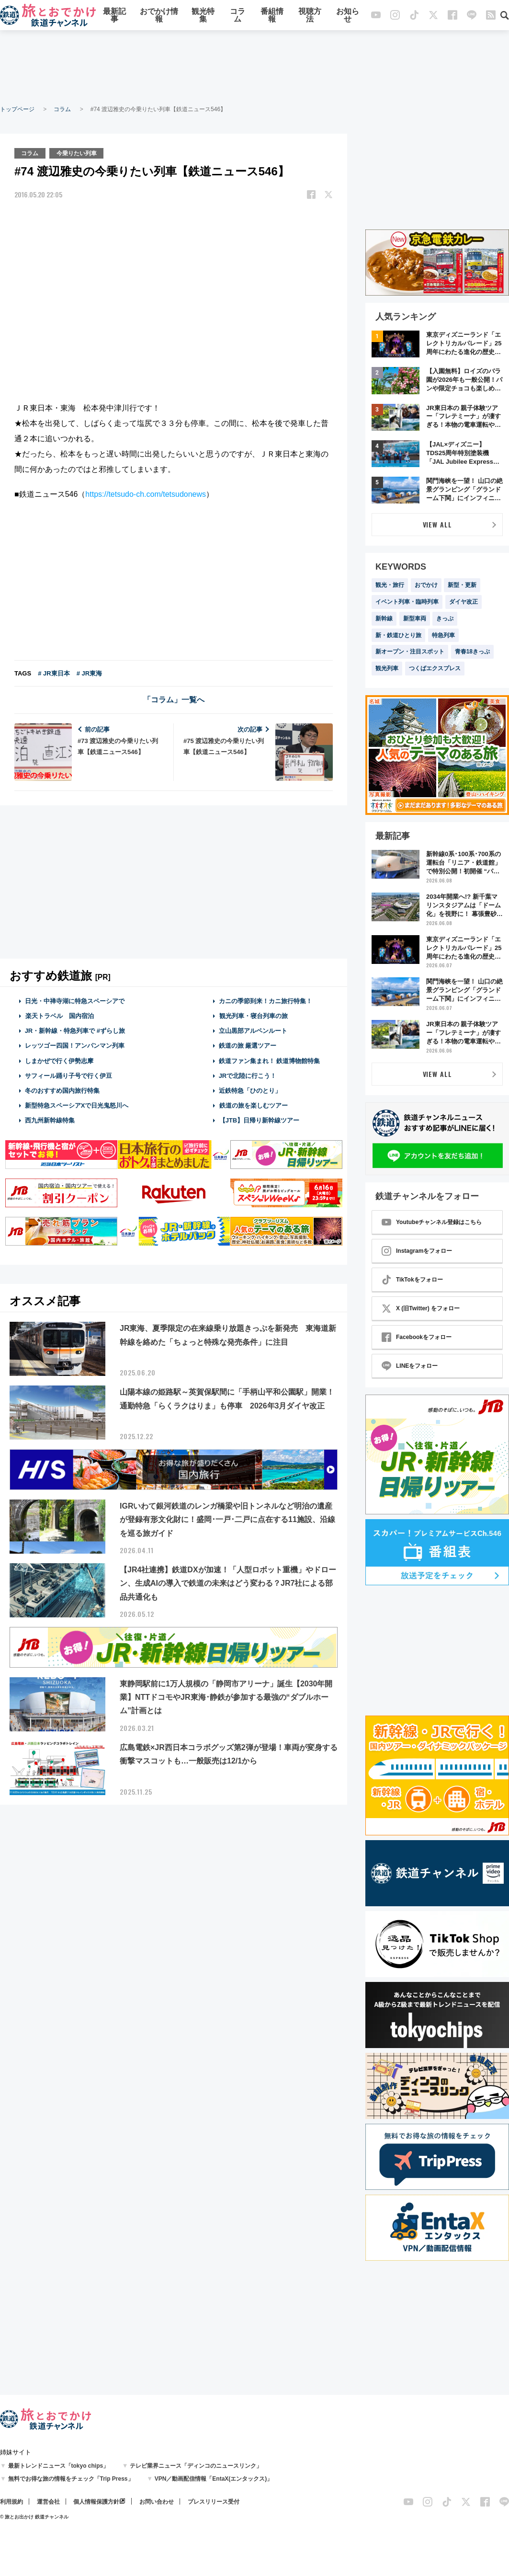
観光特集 (203, 15)
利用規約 (11, 2501)
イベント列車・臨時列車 (407, 601)
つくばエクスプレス (435, 668)
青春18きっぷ (472, 651)
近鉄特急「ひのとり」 (250, 1090)
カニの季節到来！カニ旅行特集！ (265, 1000)
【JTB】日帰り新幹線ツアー (259, 1119)
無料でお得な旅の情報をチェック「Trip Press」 (71, 2478)
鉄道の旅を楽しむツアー (253, 1105)
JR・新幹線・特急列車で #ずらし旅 (75, 1030)
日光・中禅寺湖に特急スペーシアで (74, 1000)
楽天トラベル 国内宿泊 (59, 1015)
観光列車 (386, 668)
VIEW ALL (437, 524)
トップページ (17, 109)
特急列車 (443, 635)
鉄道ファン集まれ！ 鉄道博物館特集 (269, 1060)
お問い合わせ (156, 2501)
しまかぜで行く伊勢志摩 (59, 1060)
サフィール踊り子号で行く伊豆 (68, 1075)
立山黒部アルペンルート (253, 1030)
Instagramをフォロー (417, 1251)
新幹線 (384, 618)
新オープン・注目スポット (409, 651)
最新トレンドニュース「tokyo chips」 (58, 2465)
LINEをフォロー (410, 1366)
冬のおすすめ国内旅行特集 (62, 1090)
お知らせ (347, 15)
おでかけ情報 (159, 15)
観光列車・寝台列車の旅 (253, 1015)
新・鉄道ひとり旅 (398, 635)
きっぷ (444, 618)
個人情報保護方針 (96, 2501)
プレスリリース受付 (213, 2501)
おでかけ (426, 585)
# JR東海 (89, 672)
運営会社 (48, 2501)
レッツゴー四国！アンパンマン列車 (74, 1045)
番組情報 (271, 15)
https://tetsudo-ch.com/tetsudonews (145, 494)
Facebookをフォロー (417, 1337)
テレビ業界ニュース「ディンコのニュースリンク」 (196, 2465)
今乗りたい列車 (77, 152)
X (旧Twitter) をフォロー (421, 1308)
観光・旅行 (389, 585)
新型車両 (414, 618)
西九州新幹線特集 (50, 1119)
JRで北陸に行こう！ (248, 1075)
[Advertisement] (254, 67)
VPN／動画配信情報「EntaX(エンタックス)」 (214, 2478)
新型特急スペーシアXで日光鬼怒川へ (77, 1105)
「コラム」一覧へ (173, 699)
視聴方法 (309, 15)
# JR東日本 (53, 672)
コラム (237, 15)
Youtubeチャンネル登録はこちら (432, 1222)
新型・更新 (462, 585)
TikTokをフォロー (412, 1279)
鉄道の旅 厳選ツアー (248, 1045)
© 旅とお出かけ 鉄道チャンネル (34, 2516)
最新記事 (114, 15)
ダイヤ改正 (463, 601)
